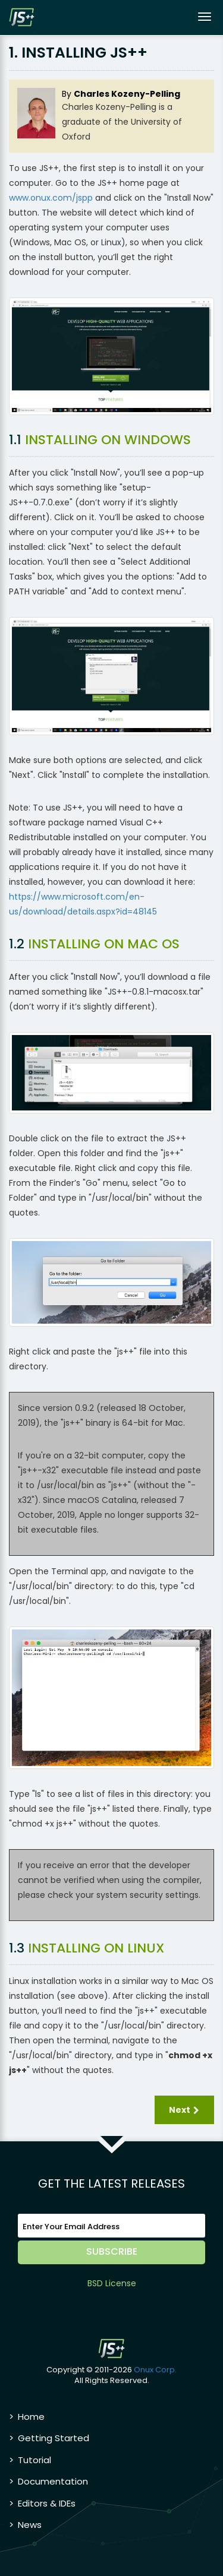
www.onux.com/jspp (51, 198)
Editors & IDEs (47, 2503)
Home (31, 2416)
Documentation (53, 2481)
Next (184, 2110)
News (30, 2524)
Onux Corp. (155, 2369)
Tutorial (34, 2460)
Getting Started (53, 2438)
